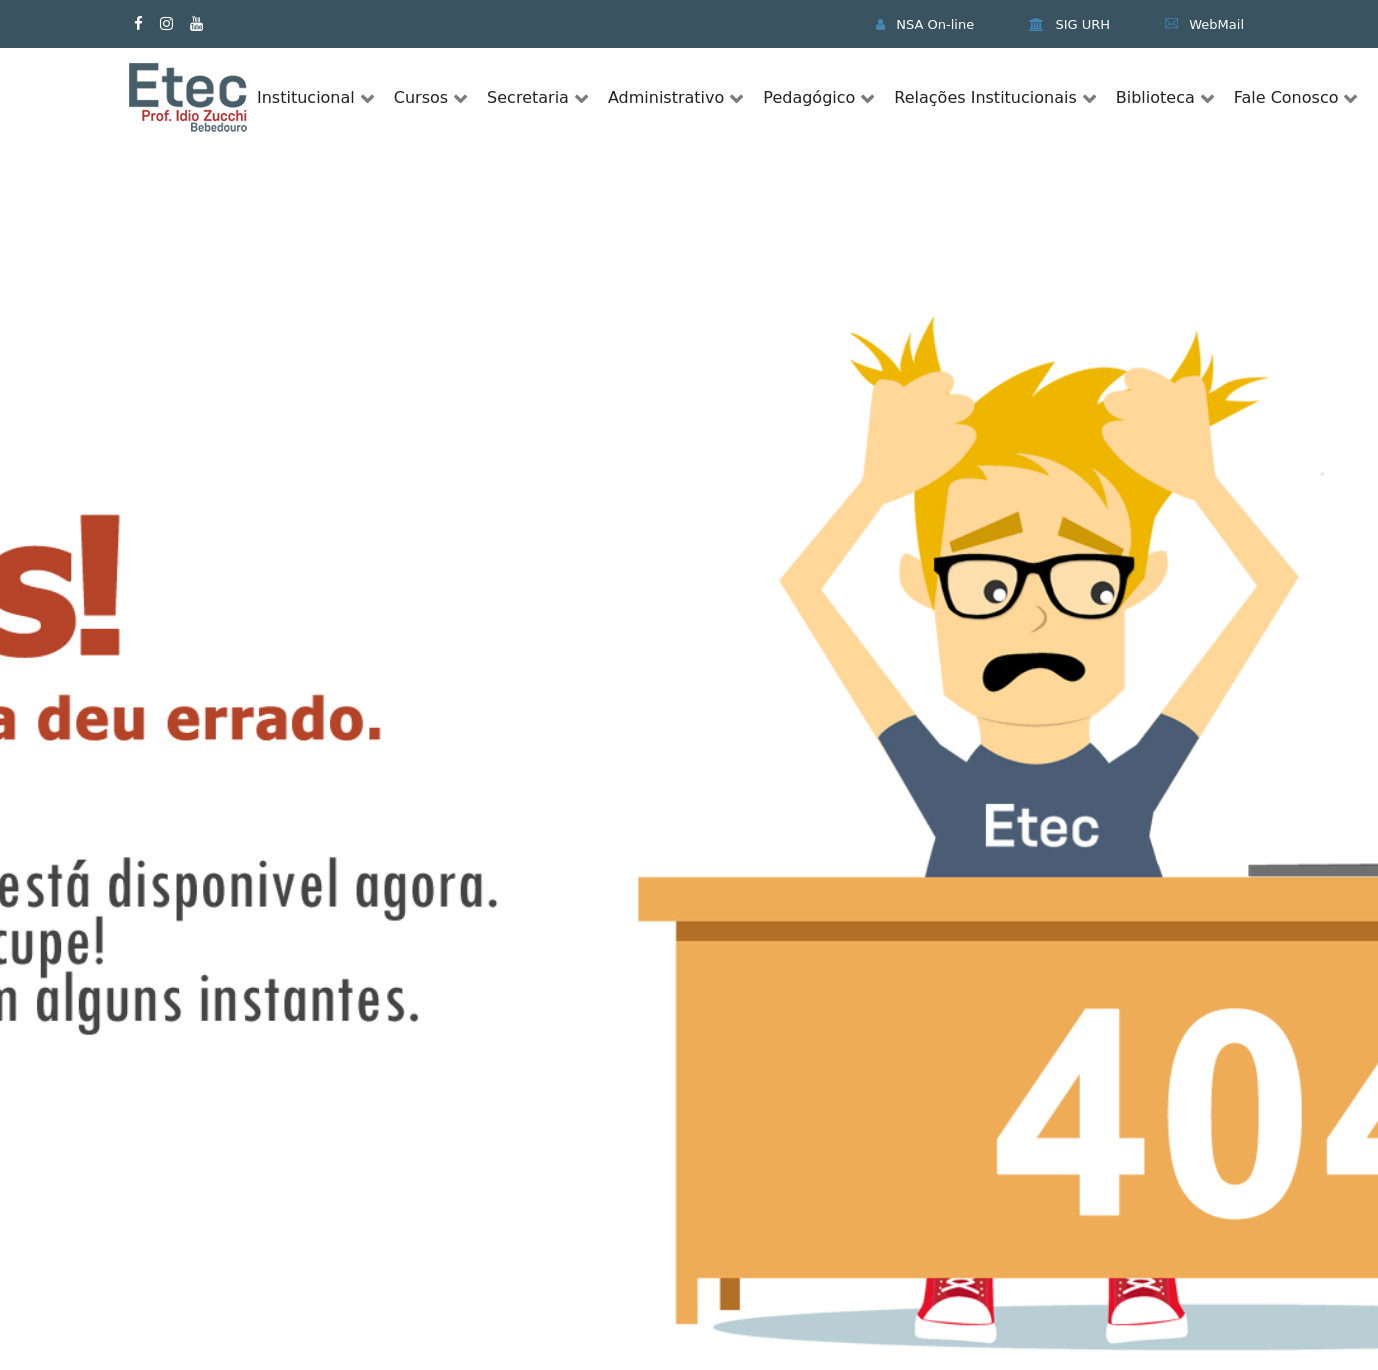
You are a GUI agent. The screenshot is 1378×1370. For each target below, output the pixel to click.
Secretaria (528, 97)
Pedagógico (809, 97)
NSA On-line (925, 24)
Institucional (306, 97)
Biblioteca (1155, 97)
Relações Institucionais (985, 97)
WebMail (1204, 24)
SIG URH (1069, 24)
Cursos (421, 97)
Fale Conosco (1286, 97)
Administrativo (666, 97)
